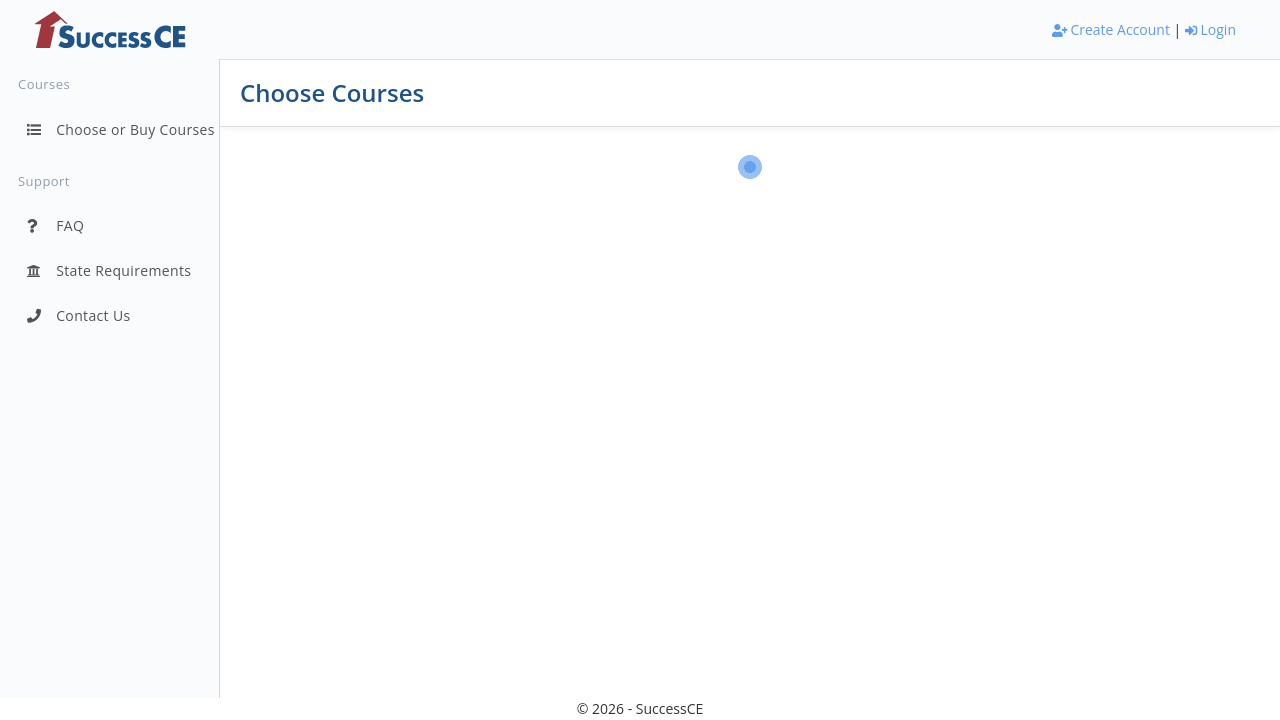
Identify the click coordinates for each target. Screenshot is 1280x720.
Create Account (1111, 29)
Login (1210, 29)
